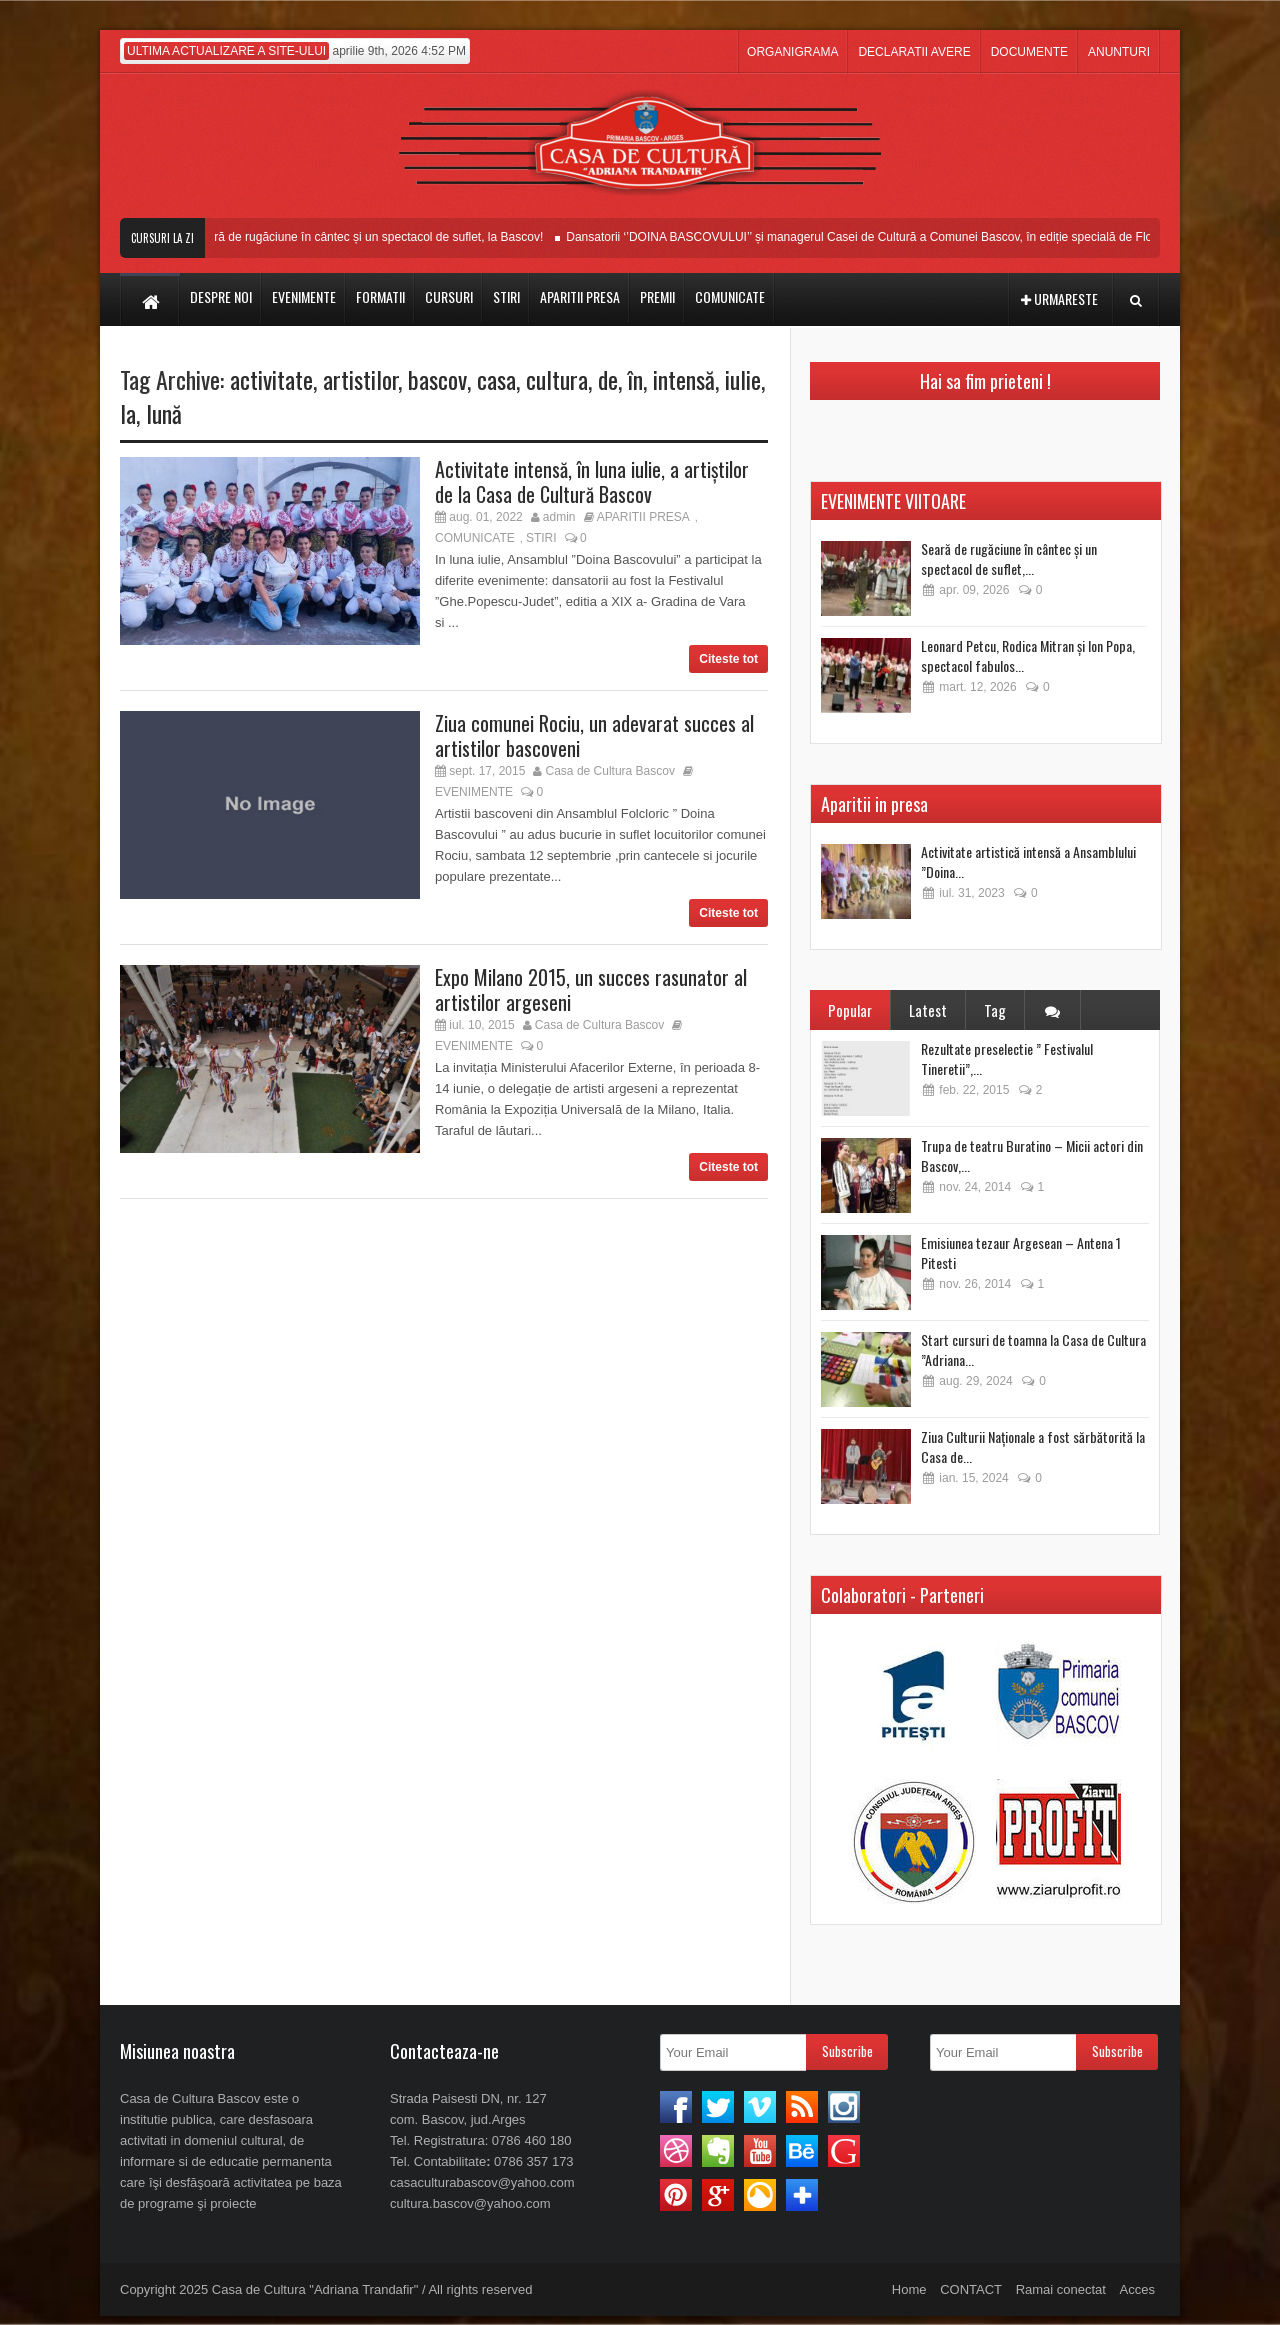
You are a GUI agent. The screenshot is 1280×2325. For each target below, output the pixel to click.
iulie (743, 379)
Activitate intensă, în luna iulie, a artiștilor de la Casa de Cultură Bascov (592, 481)
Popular (850, 1010)
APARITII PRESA (643, 517)
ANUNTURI (1119, 52)
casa (496, 379)
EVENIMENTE (474, 792)
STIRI (541, 538)
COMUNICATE (475, 538)
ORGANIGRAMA (792, 52)
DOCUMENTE (1029, 52)
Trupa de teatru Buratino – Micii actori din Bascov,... (1032, 1155)
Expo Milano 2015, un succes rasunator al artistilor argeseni (591, 989)
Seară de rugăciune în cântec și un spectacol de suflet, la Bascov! (384, 237)
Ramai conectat (1061, 2289)
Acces (1137, 2289)
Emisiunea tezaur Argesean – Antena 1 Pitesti (1021, 1252)
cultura (557, 379)
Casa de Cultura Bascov (610, 771)
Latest (928, 1010)
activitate (271, 379)
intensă (684, 379)
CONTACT (971, 2289)
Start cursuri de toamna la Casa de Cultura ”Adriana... (1033, 1349)
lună (164, 413)
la (128, 413)
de (608, 379)
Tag (995, 1010)
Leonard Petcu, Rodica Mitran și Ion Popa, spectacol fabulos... (1028, 655)
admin (559, 517)
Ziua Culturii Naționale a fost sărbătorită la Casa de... (1033, 1446)
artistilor (360, 379)
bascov (437, 379)
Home (909, 2289)
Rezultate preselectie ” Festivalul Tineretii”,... (1007, 1058)
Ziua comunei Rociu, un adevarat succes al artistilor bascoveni (594, 735)
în (635, 379)
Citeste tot (728, 659)
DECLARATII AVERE (914, 52)
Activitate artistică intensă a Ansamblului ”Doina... (1028, 861)
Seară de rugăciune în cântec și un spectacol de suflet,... (1009, 558)
